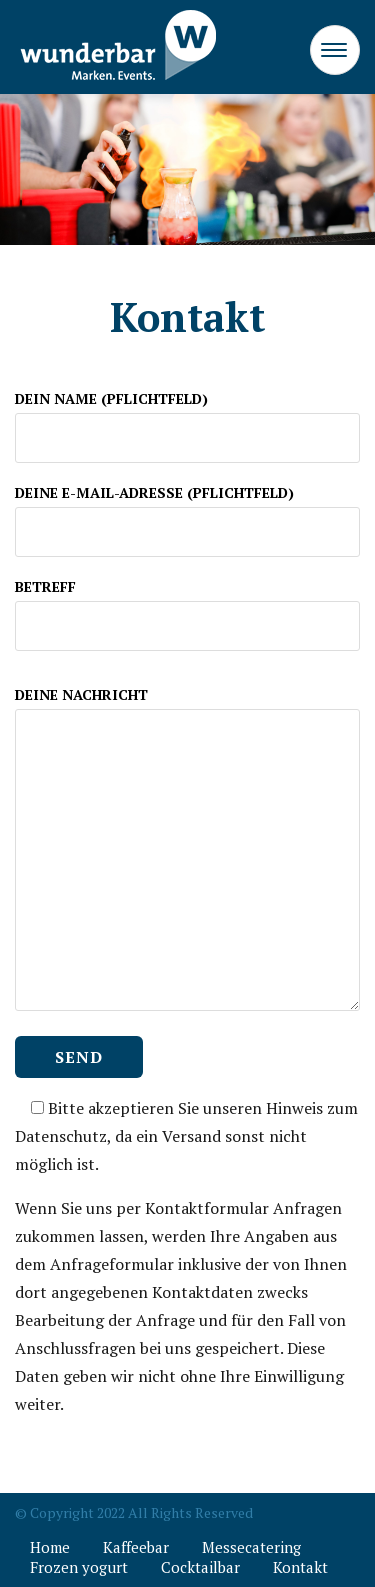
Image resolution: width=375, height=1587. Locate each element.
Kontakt (300, 1567)
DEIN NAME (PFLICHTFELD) (187, 418)
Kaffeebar (136, 1547)
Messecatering (251, 1547)
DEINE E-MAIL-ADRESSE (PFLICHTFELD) (187, 512)
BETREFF (187, 606)
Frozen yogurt (79, 1567)
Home (50, 1547)
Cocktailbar (200, 1567)
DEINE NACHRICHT (187, 850)
